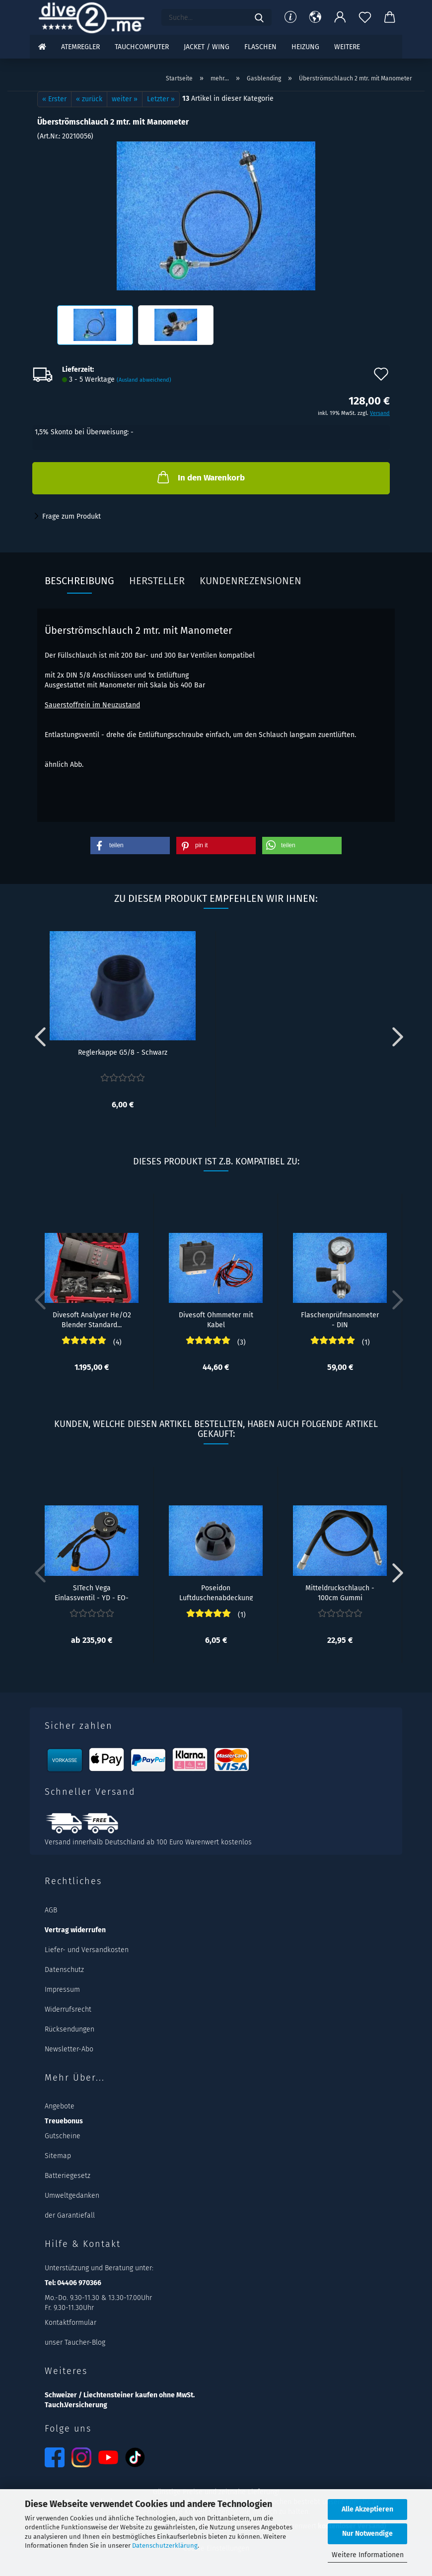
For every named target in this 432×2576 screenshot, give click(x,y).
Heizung (305, 47)
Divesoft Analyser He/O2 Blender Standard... (92, 1319)
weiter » (125, 99)
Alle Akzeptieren (367, 2509)
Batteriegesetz (67, 2175)
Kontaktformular (70, 2322)
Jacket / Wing (206, 47)
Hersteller (157, 581)
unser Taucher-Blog (75, 2342)
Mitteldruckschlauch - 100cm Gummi (339, 1592)
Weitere (347, 47)
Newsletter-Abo (69, 2049)
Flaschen (260, 47)
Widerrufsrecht (68, 2009)
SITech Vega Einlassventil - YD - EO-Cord (92, 1592)
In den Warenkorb (200, 477)
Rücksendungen (69, 2029)
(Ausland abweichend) (144, 380)
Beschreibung (79, 581)
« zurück (89, 99)
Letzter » (161, 99)
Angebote (59, 2106)
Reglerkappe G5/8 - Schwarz (122, 1052)
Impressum (62, 1989)
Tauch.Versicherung (76, 2405)
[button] (315, 17)
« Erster (54, 99)
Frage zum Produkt (71, 516)
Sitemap (58, 2156)
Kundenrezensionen (250, 581)
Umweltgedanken (72, 2195)
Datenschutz (64, 1970)
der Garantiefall (70, 2215)
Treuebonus (64, 2121)
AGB (51, 1910)
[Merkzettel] (365, 17)
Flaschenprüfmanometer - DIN (340, 1319)
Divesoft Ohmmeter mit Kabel (216, 1319)
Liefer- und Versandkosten (87, 1950)
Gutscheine (62, 2136)
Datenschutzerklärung (165, 2545)
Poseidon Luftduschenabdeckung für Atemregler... (216, 1592)
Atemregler (80, 47)
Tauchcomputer (142, 47)
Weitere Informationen (368, 2555)
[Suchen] (259, 17)
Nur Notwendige (367, 2533)
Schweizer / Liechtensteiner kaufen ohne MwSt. (120, 2395)
